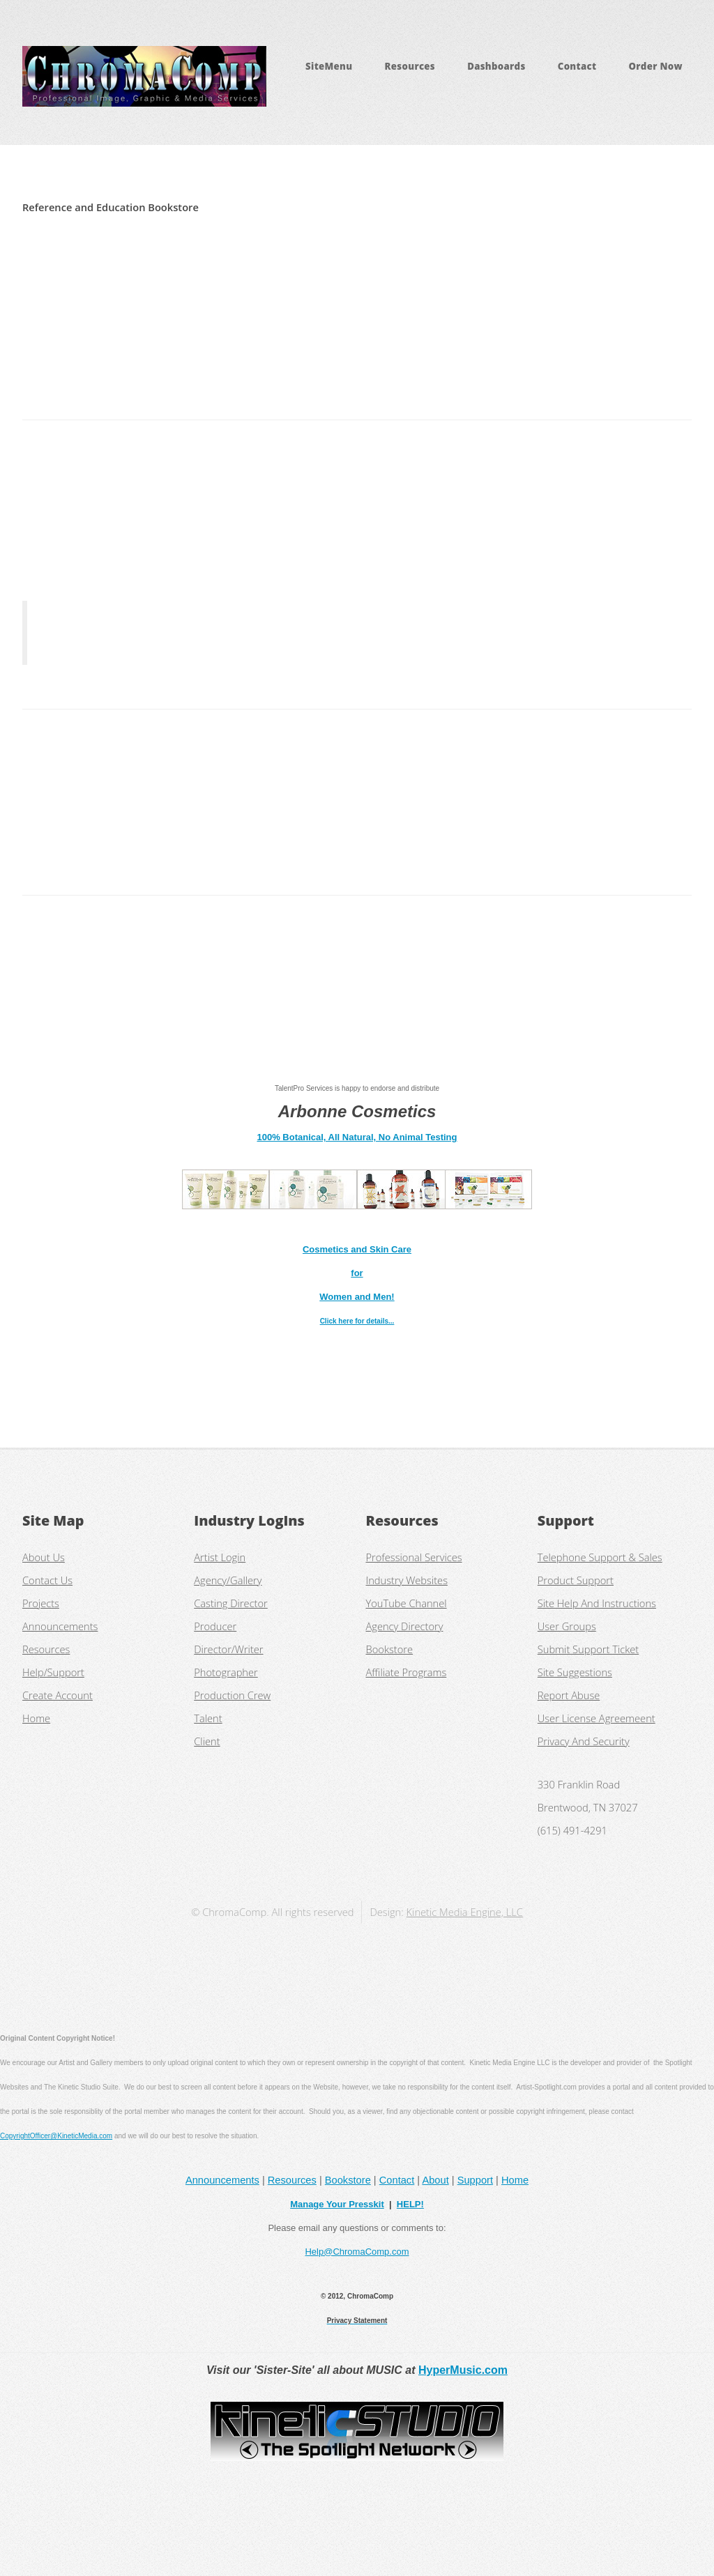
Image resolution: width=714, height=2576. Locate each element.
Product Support (576, 1580)
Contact (577, 66)
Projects (40, 1603)
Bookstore (389, 1649)
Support (475, 2180)
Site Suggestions (575, 1672)
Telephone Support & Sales (600, 1557)
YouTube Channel (406, 1603)
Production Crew (232, 1695)
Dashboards (496, 66)
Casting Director (231, 1603)
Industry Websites (407, 1580)
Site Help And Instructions (597, 1603)
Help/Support (53, 1672)
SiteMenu (328, 66)
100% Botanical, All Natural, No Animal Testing (357, 1137)
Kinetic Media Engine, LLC (465, 1912)
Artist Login (219, 1557)
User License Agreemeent (596, 1718)
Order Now (655, 66)
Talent (208, 1718)
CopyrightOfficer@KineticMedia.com (56, 2136)
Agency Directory (404, 1626)
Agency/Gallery (227, 1580)
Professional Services (414, 1557)
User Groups (567, 1626)
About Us (43, 1557)
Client (207, 1741)
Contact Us (47, 1580)
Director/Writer (228, 1649)
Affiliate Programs (406, 1672)
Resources (410, 66)
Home (36, 1718)
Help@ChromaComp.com (357, 2251)
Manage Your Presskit (337, 2204)
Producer (215, 1626)
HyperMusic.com (463, 2370)
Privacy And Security (584, 1741)
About (435, 2180)
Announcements (60, 1626)
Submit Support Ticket (588, 1649)
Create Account (57, 1695)
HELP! (410, 2204)
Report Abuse (569, 1695)
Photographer (226, 1672)
